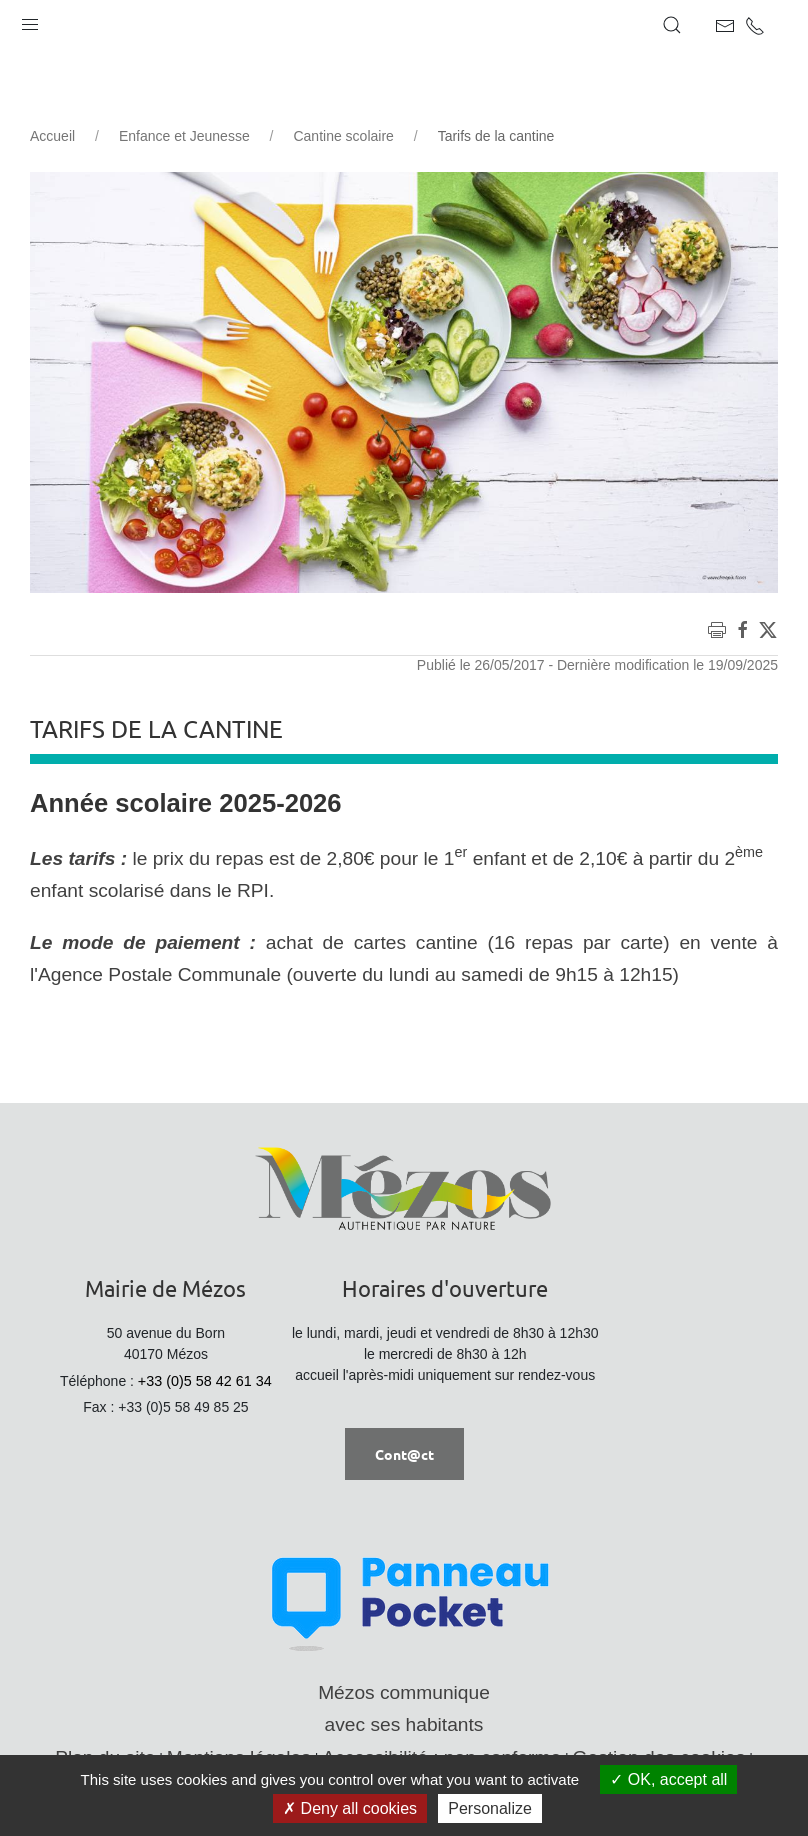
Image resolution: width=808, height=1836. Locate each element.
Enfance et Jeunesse (184, 136)
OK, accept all (668, 1779)
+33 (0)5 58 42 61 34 (205, 1381)
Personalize (490, 1808)
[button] (30, 20)
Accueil (52, 136)
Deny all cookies (350, 1808)
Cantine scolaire (343, 136)
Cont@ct (404, 1454)
